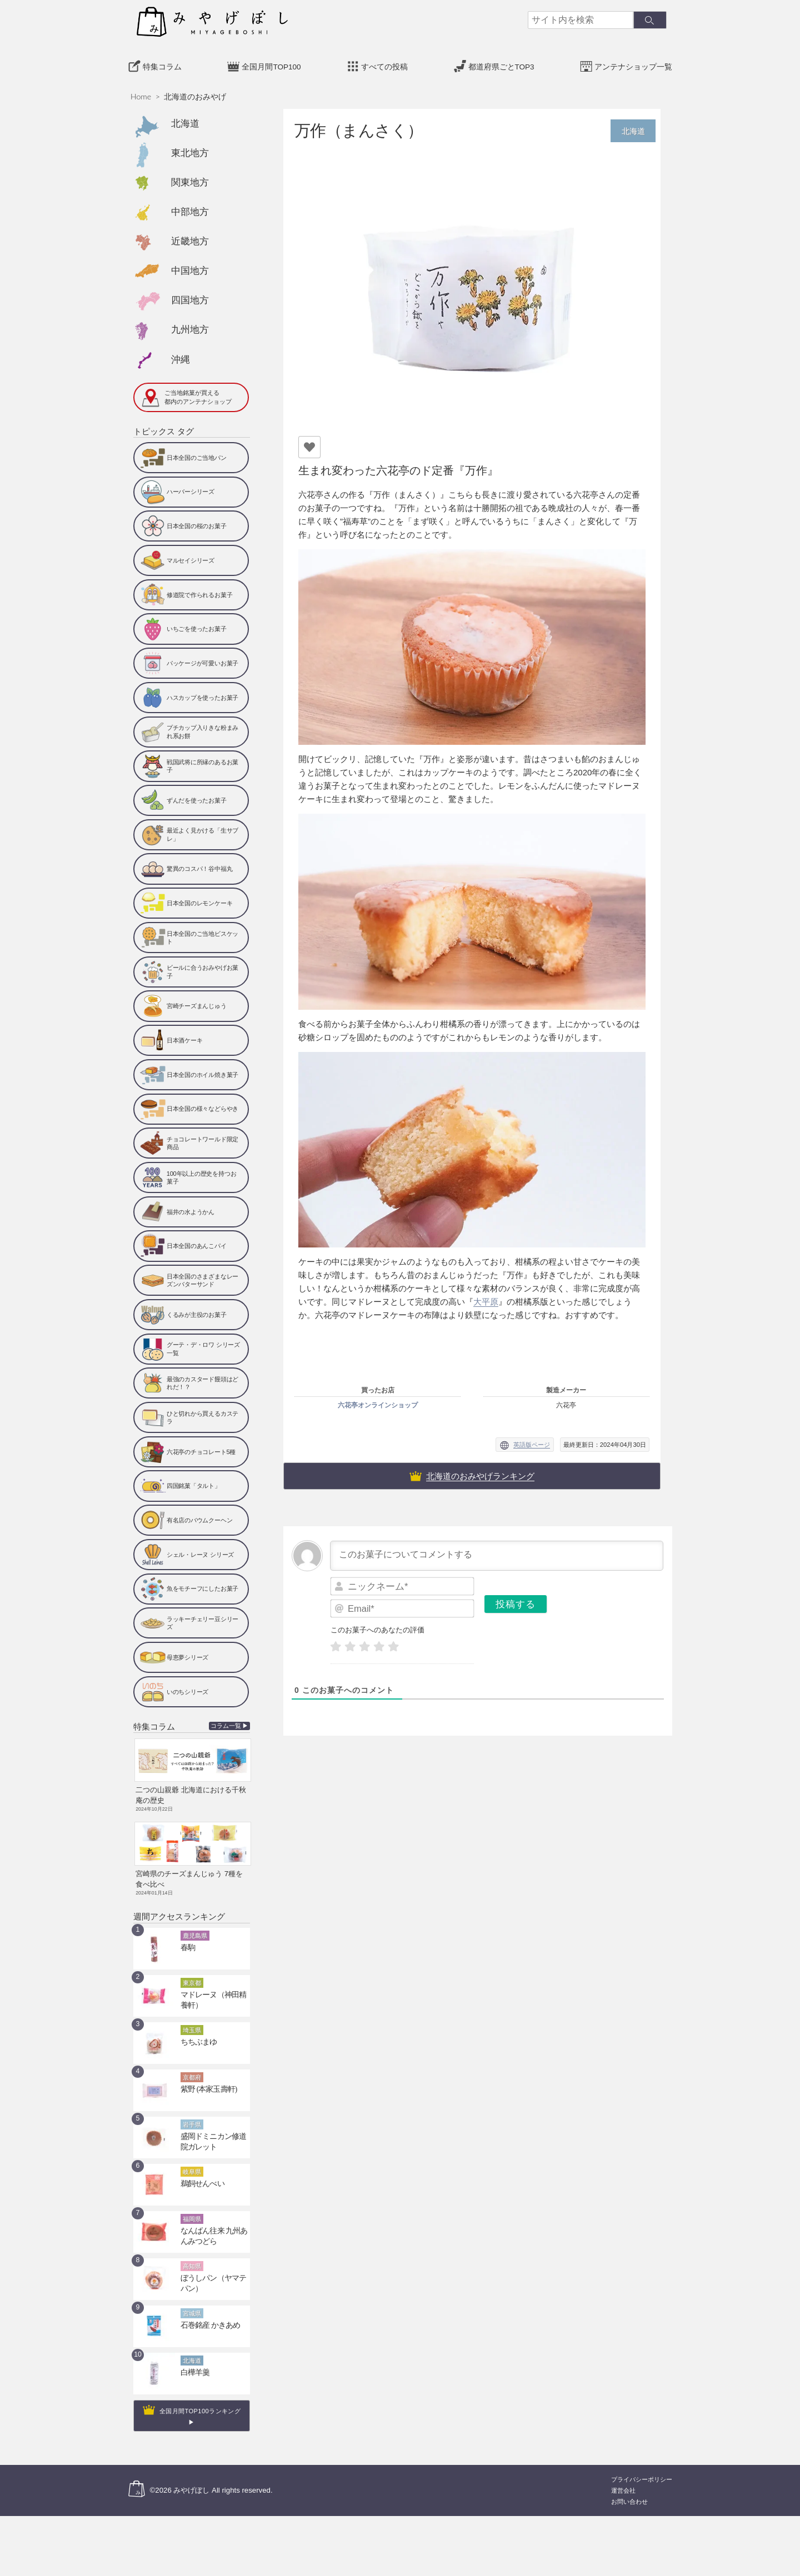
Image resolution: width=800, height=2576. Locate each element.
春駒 (187, 1937)
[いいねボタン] (309, 443)
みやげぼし (191, 2479)
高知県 (192, 2256)
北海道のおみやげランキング (480, 1472)
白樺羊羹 (193, 2362)
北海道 (185, 120)
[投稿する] (515, 1601)
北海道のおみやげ (195, 93)
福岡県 (192, 2209)
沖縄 (180, 356)
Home (141, 93)
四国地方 (190, 297)
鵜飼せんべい (199, 2173)
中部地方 (190, 208)
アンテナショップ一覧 (633, 63)
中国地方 (190, 267)
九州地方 (190, 326)
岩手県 (192, 2114)
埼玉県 (192, 2020)
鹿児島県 (195, 1925)
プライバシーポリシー (641, 2469)
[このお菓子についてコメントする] (496, 1552)
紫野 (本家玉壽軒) (204, 2079)
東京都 (192, 1972)
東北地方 (190, 149)
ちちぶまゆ (196, 2032)
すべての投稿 (384, 63)
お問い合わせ (629, 2491)
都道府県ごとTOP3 (501, 63)
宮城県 (192, 2303)
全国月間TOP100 (271, 63)
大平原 (485, 1298)
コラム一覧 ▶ (230, 1723)
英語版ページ (531, 1441)
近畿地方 (190, 238)
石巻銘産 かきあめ (206, 2315)
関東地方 (190, 179)
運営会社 (623, 2480)
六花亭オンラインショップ (378, 1402)
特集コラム (162, 63)
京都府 (192, 2067)
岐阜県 (192, 2161)
